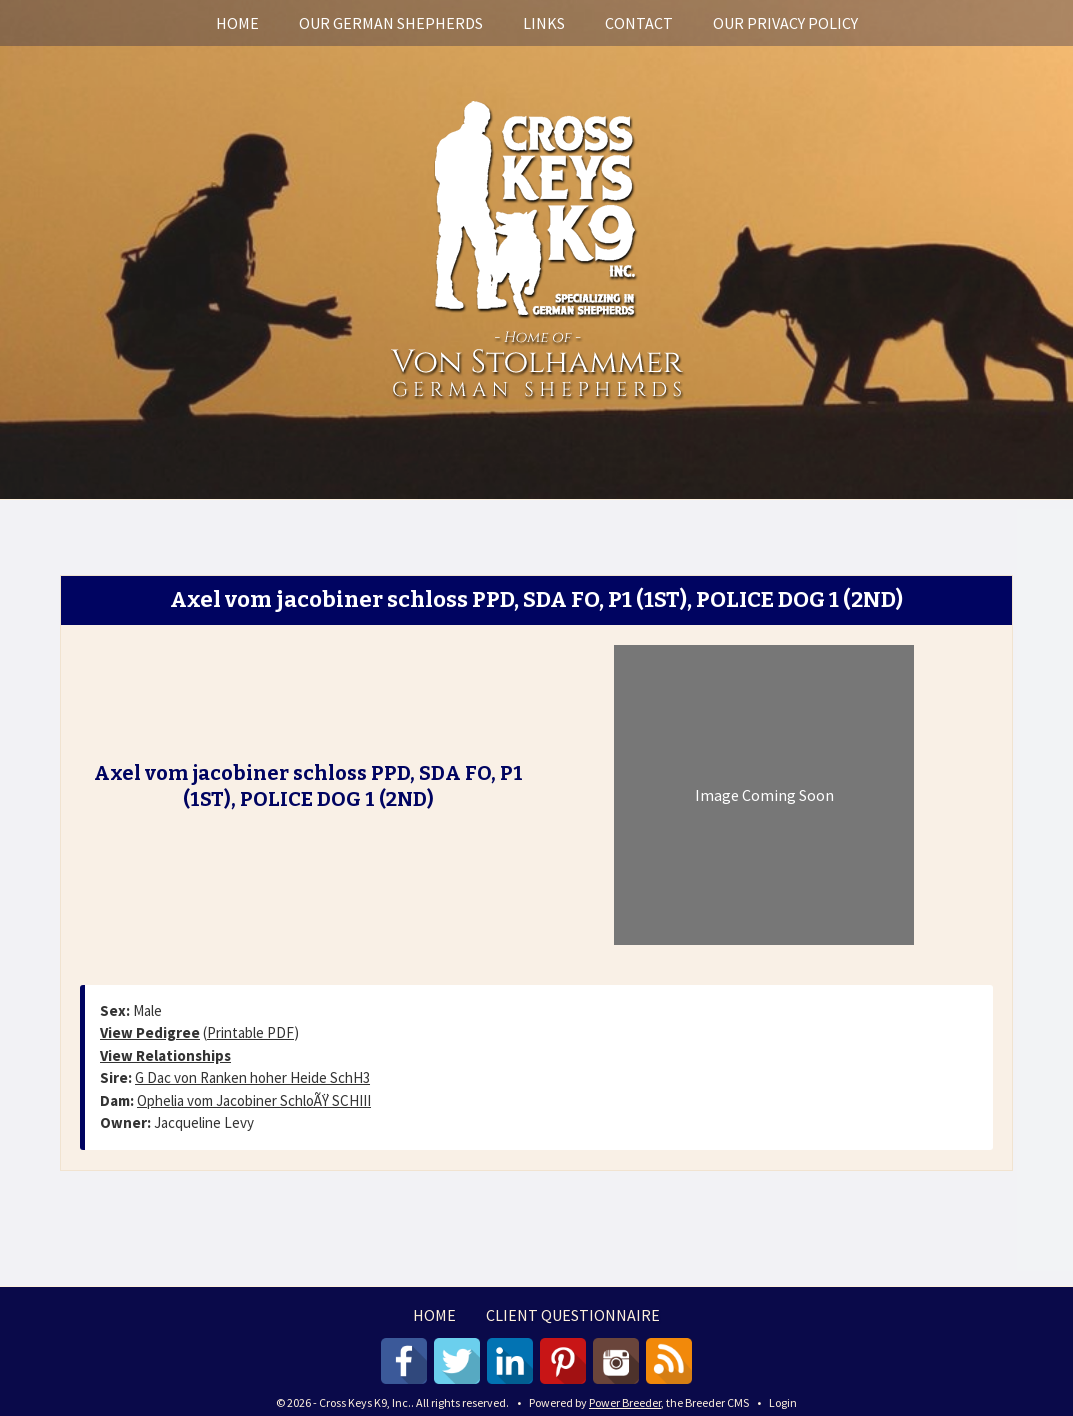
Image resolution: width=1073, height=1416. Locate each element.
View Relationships (165, 1055)
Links (544, 23)
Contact (639, 23)
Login (783, 1402)
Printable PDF (250, 1032)
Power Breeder (625, 1402)
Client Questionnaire (573, 1315)
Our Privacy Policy (785, 23)
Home (237, 23)
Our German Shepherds (391, 23)
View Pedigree (150, 1032)
